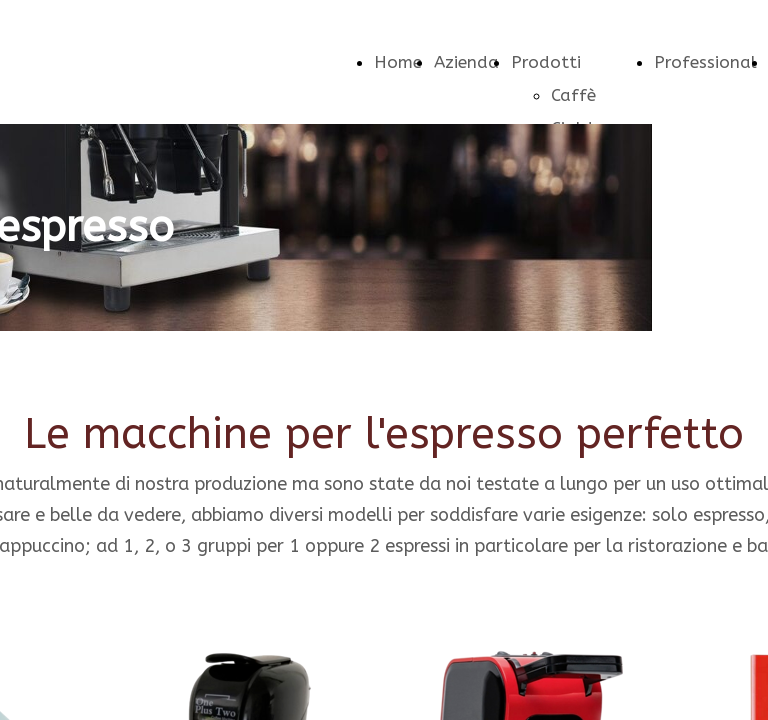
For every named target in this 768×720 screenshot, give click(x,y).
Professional (705, 62)
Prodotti (546, 62)
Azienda (466, 62)
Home (398, 62)
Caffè (573, 95)
